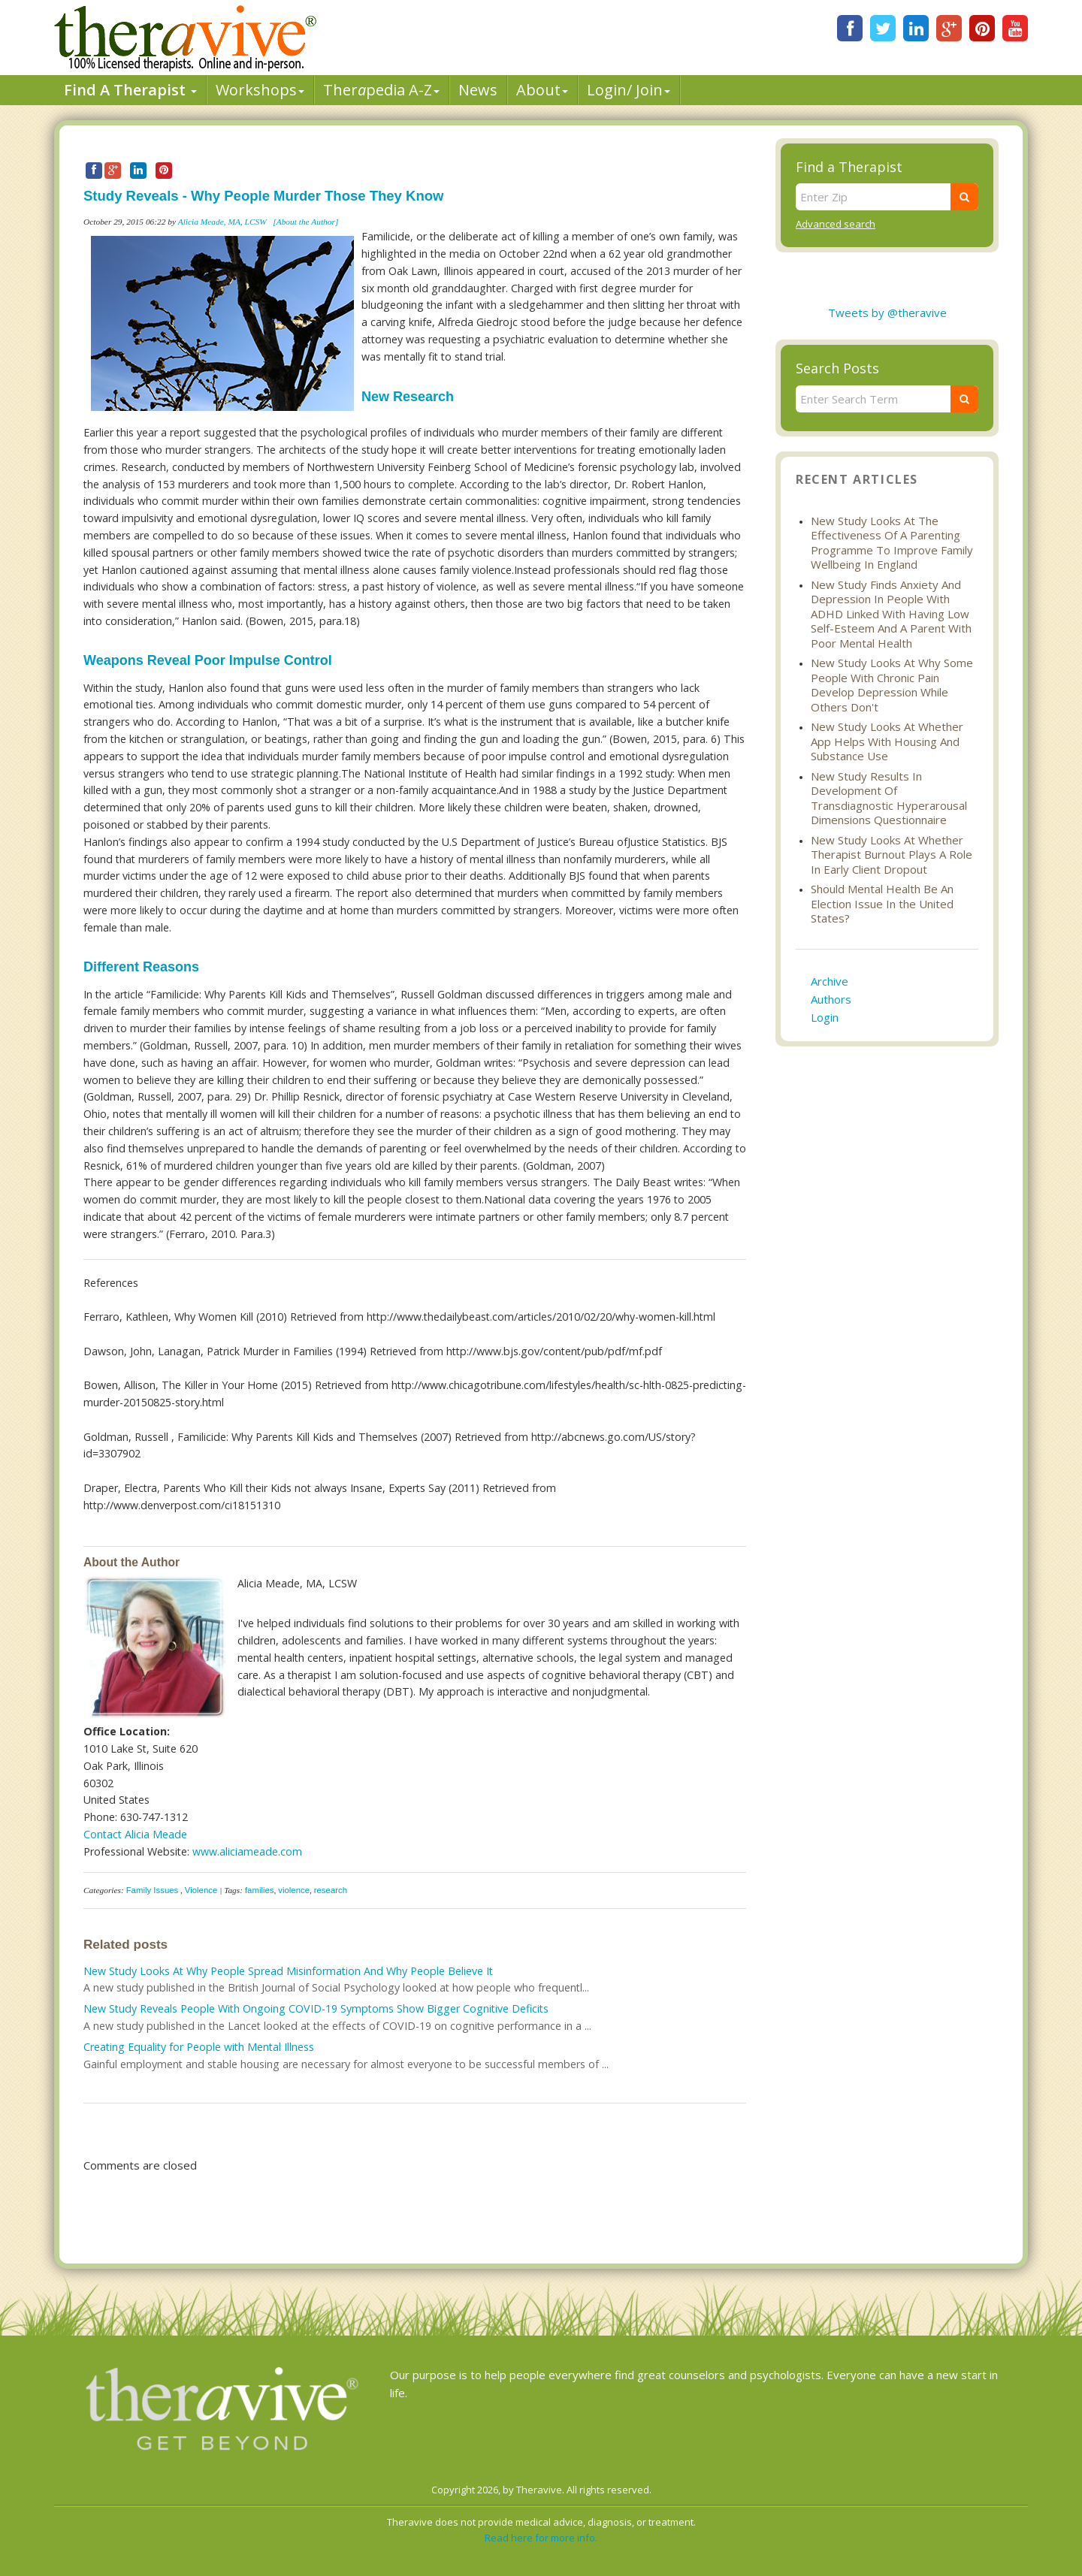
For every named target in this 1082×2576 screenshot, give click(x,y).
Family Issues (152, 1890)
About (542, 90)
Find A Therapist (130, 90)
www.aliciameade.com (247, 1851)
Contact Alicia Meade (135, 1834)
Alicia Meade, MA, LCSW (223, 221)
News (477, 90)
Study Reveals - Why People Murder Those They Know (263, 196)
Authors (831, 999)
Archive (829, 981)
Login (825, 1017)
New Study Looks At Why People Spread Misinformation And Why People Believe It (288, 1971)
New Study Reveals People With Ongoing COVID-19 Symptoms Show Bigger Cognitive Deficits (316, 2008)
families (259, 1890)
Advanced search (835, 224)
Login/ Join (628, 90)
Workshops (260, 90)
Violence (201, 1890)
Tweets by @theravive (887, 312)
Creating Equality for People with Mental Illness (198, 2047)
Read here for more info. (541, 2537)
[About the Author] (305, 221)
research (330, 1890)
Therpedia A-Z (381, 90)
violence (294, 1890)
